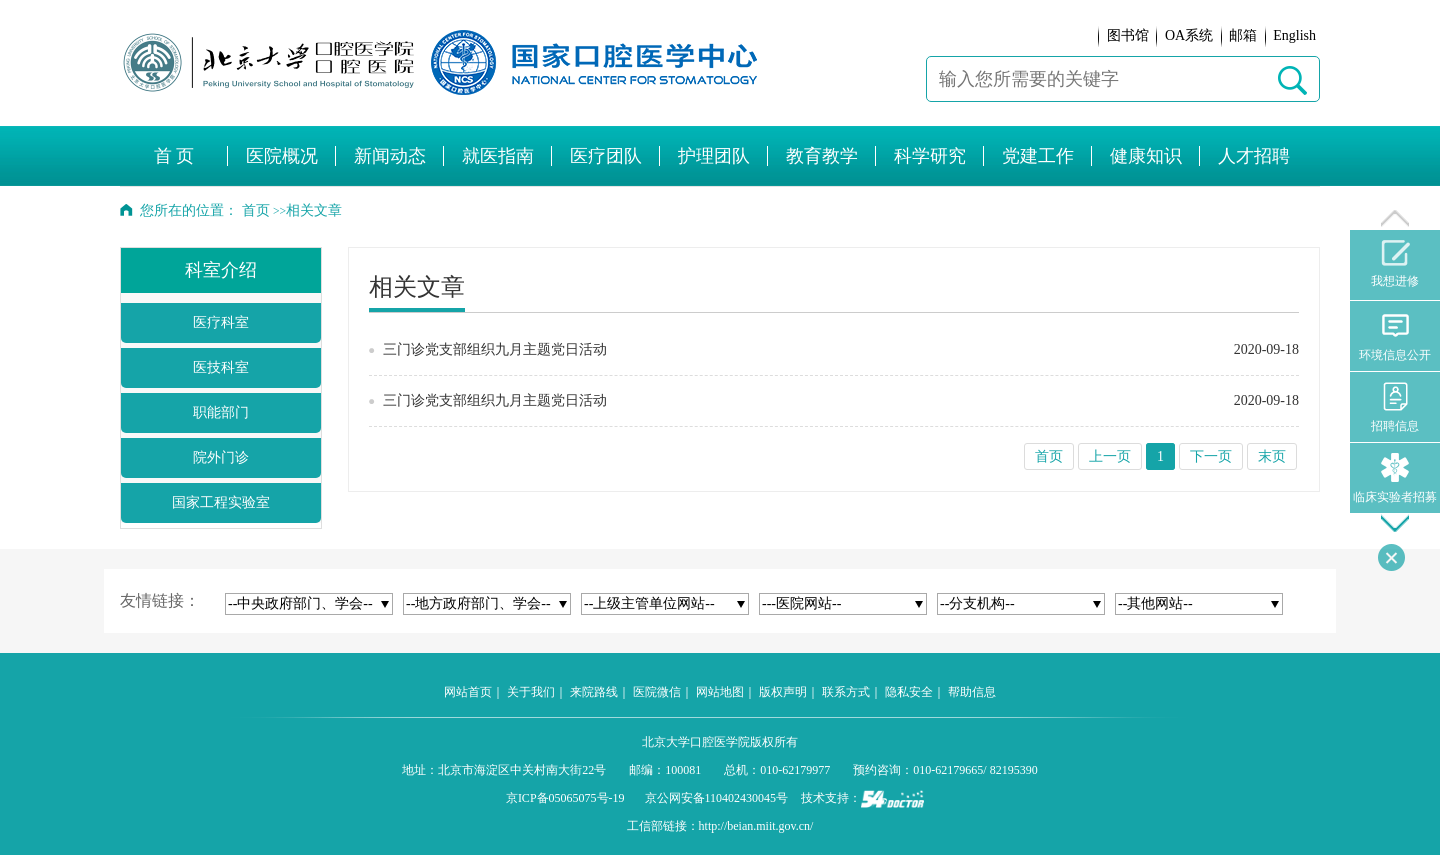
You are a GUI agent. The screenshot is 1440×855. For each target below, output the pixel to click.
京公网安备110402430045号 (717, 798)
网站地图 (720, 692)
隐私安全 (909, 692)
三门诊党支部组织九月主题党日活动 (495, 349)
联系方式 (846, 692)
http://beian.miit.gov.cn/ (756, 826)
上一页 (1110, 456)
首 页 (174, 156)
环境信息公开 (1395, 336)
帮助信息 (972, 692)
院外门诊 (221, 457)
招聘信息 (1395, 407)
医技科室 (221, 367)
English (1294, 35)
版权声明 (783, 692)
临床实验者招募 (1395, 478)
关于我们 (531, 692)
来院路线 (594, 692)
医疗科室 (221, 322)
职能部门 (221, 412)
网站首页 (468, 692)
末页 (1272, 456)
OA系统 (1189, 35)
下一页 (1211, 456)
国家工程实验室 (221, 502)
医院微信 (657, 692)
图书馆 (1128, 35)
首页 (256, 210)
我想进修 (1395, 264)
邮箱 (1243, 35)
